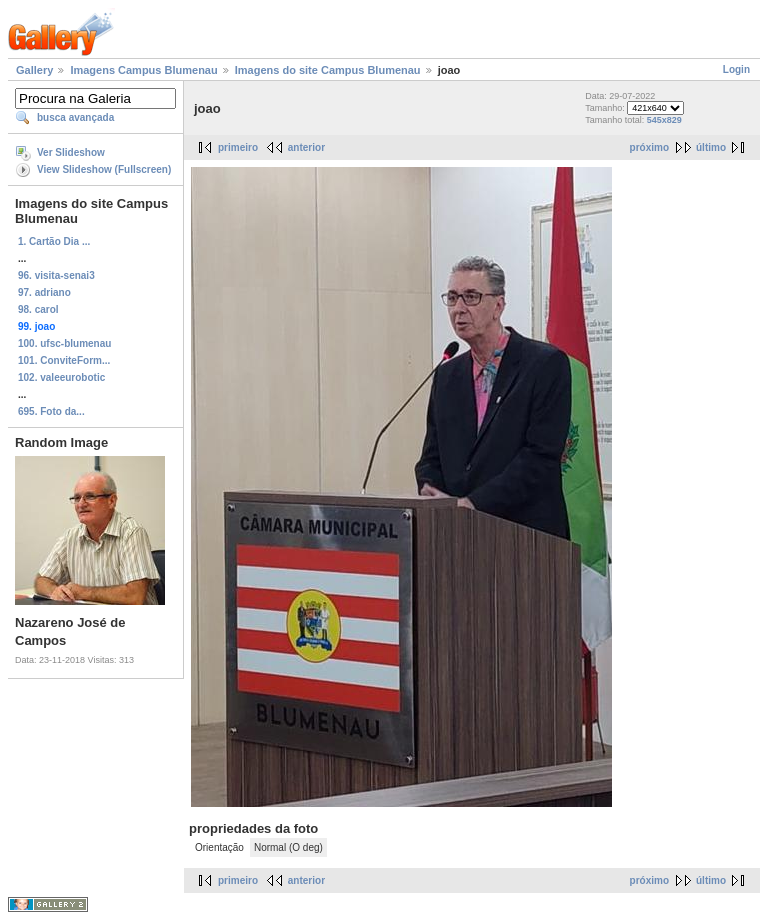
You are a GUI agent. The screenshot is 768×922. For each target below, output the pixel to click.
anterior (306, 147)
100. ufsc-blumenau (64, 343)
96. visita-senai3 (56, 275)
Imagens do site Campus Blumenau (328, 70)
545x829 (664, 120)
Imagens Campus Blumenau (143, 70)
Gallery (34, 70)
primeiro (238, 147)
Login (736, 69)
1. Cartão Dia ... (54, 241)
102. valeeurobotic (61, 377)
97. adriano (44, 292)
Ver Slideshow (71, 152)
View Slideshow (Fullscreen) (104, 169)
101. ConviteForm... (64, 360)
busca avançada (75, 117)
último (711, 147)
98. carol (38, 309)
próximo (649, 147)
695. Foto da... (51, 411)
